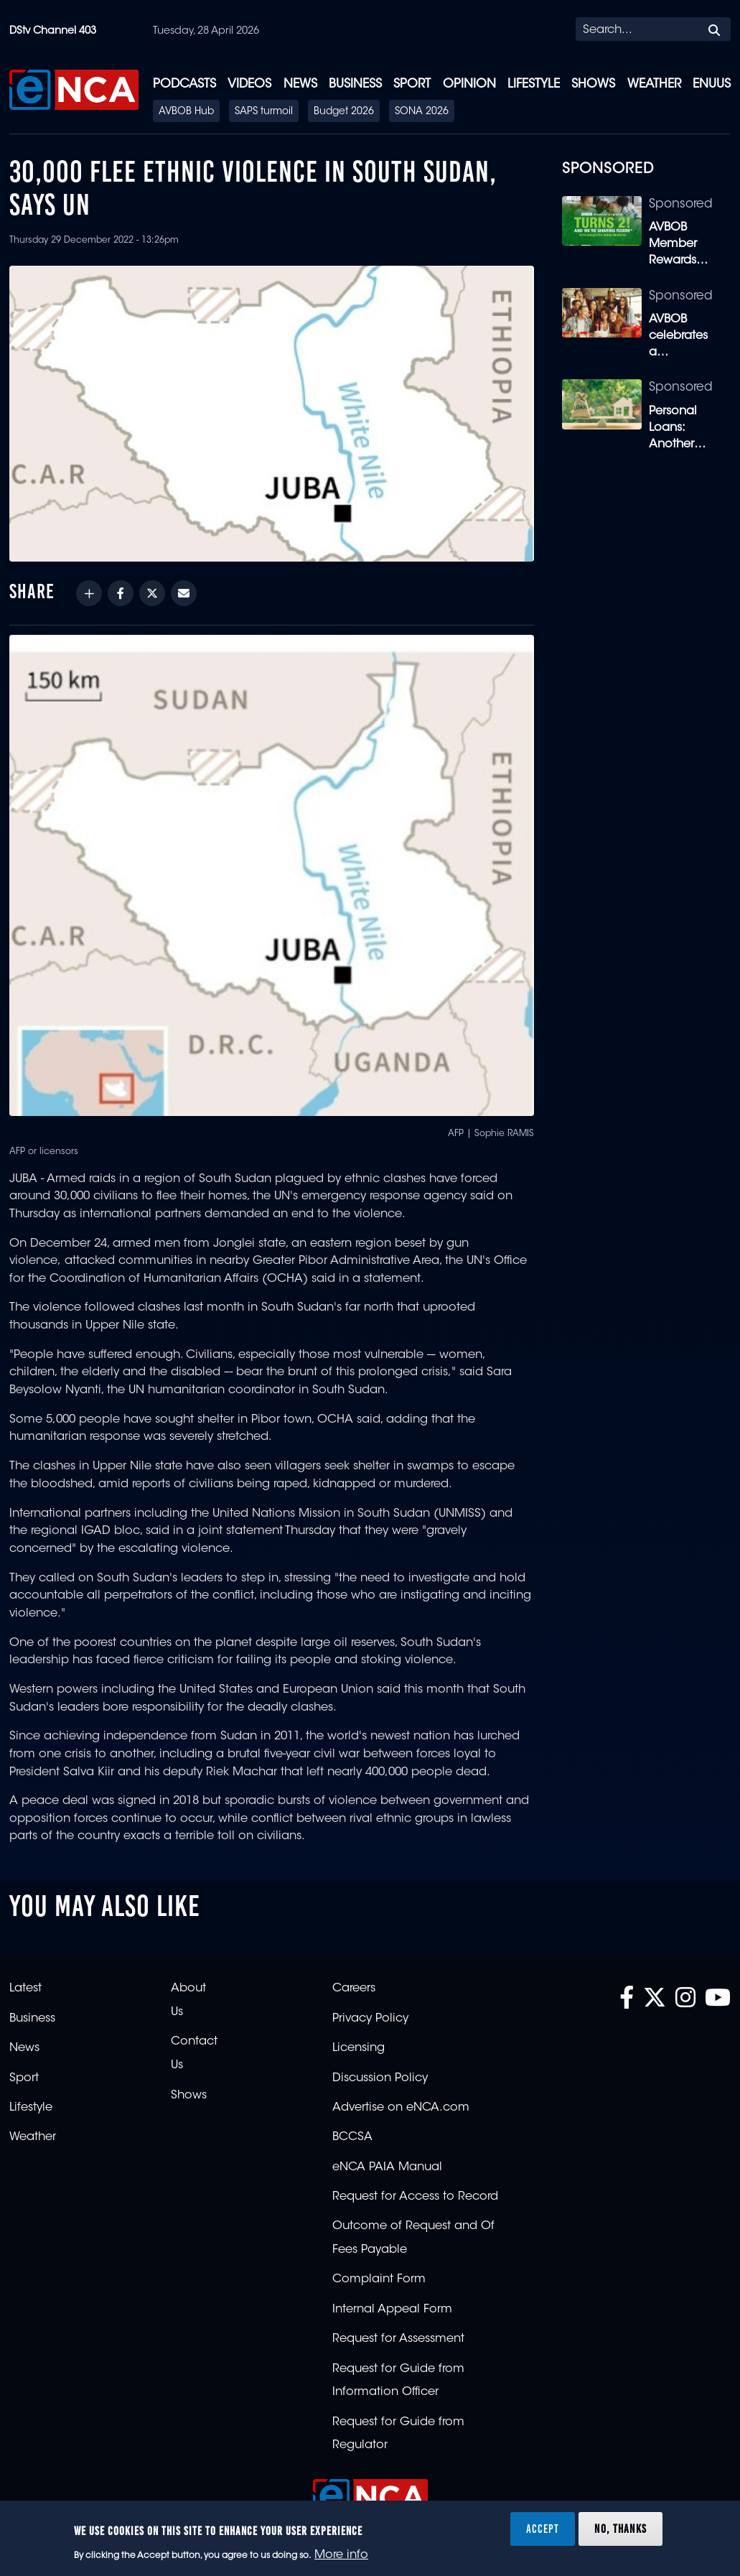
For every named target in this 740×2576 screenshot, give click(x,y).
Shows (593, 84)
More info (341, 2555)
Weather (654, 84)
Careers (353, 1988)
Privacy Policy (370, 2018)
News (300, 84)
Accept (542, 2528)
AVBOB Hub (186, 112)
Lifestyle (533, 84)
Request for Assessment (398, 2339)
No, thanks (620, 2528)
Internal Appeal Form (392, 2309)
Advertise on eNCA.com (400, 2108)
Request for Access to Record (415, 2197)
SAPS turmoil (264, 112)
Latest (25, 1988)
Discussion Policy (380, 2078)
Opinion (469, 84)
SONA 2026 (422, 112)
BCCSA (352, 2137)
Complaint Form (379, 2279)
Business (355, 84)
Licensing (358, 2048)
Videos (249, 84)
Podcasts (184, 84)
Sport (412, 84)
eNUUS (712, 84)
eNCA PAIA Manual (387, 2167)
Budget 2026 (344, 112)
